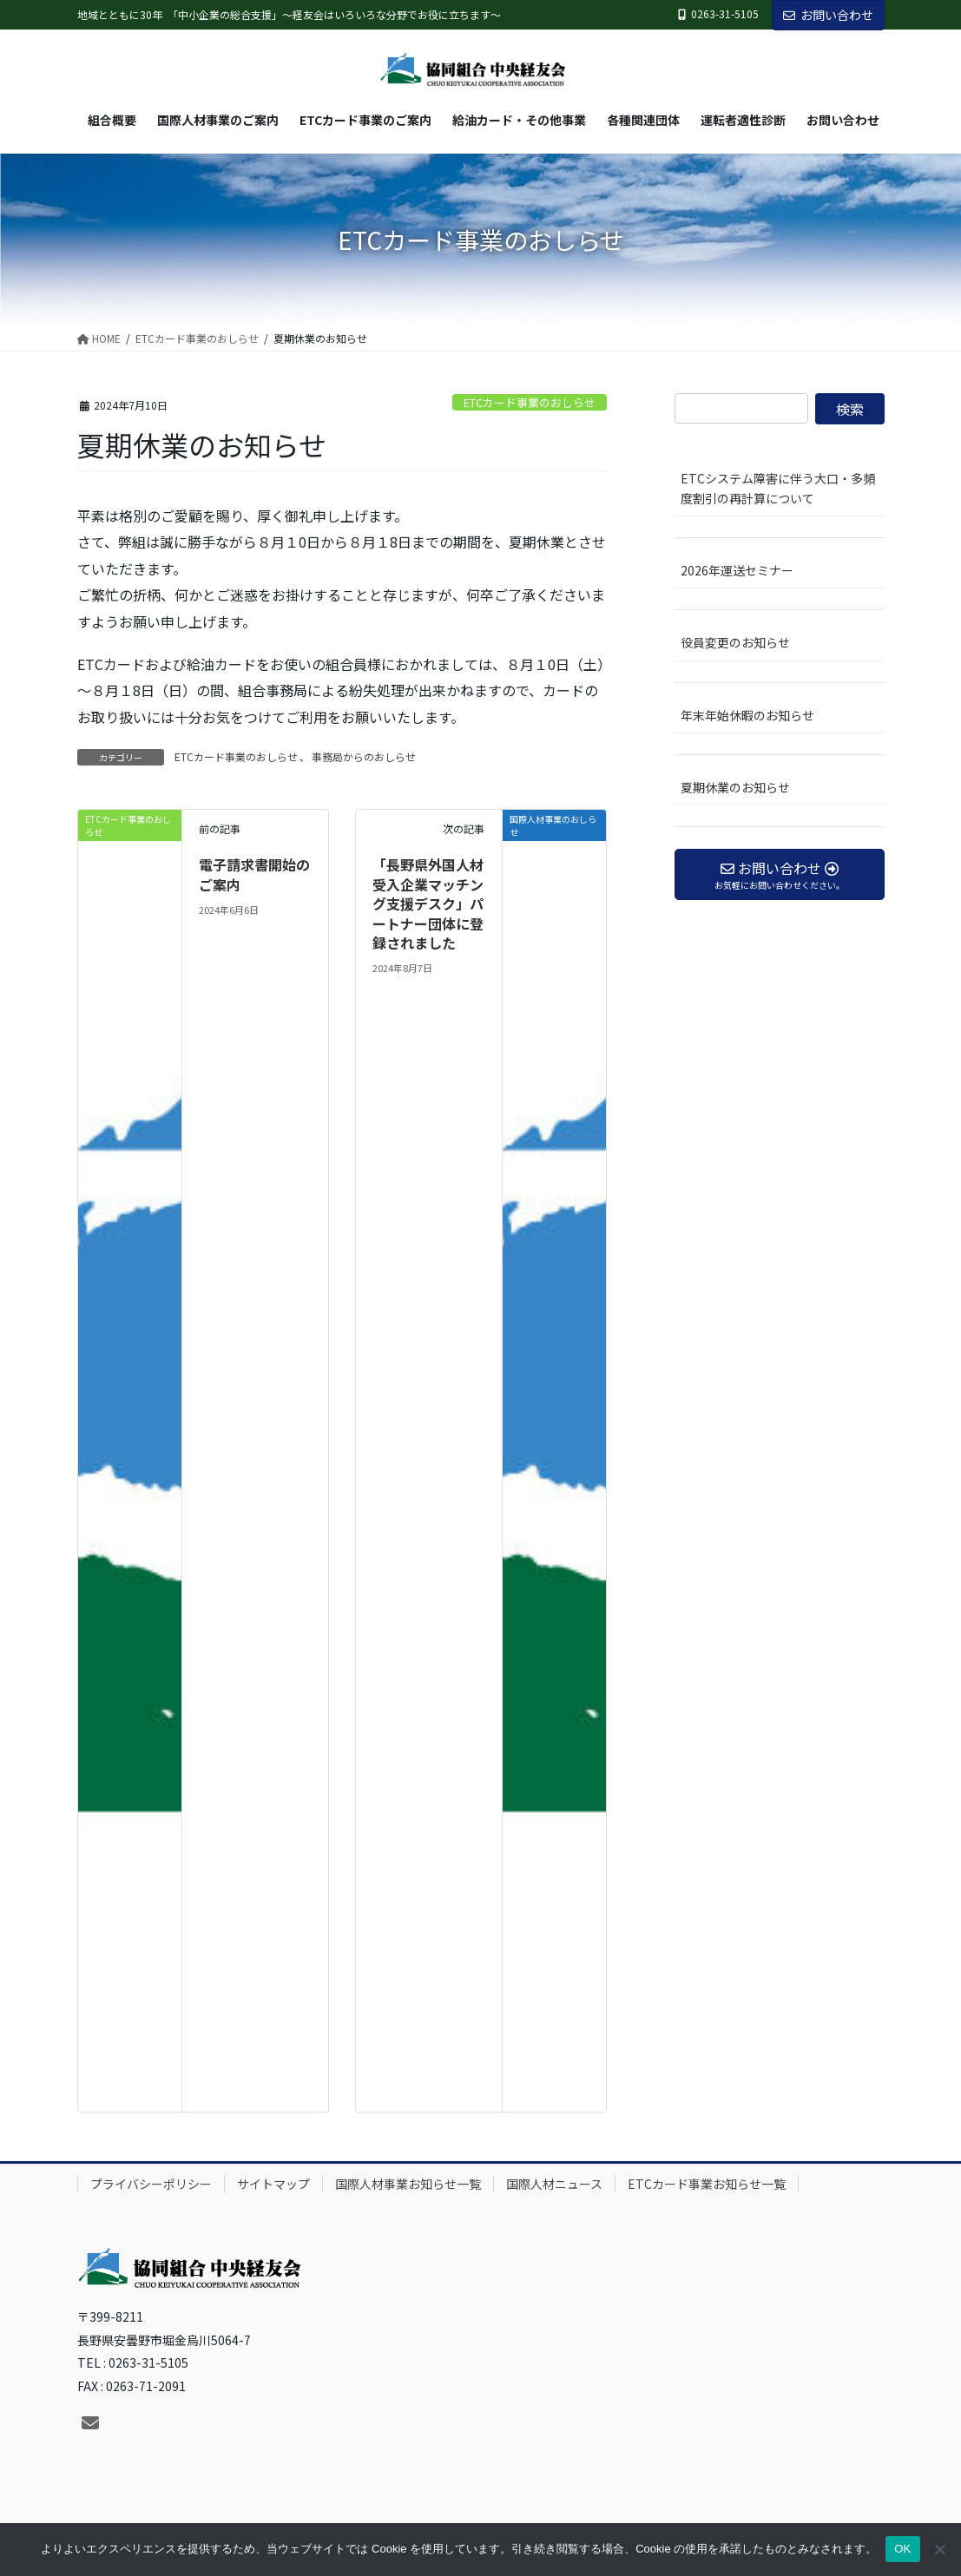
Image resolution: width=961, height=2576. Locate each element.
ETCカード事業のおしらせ (530, 402)
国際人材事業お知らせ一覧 (408, 2183)
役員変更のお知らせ (735, 642)
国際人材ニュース (554, 2183)
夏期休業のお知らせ (735, 787)
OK (902, 2548)
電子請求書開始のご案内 (254, 874)
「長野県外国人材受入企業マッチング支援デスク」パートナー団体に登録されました (428, 903)
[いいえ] (939, 2549)
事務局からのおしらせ (364, 756)
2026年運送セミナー (737, 570)
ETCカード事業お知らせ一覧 (707, 2183)
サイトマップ (273, 2183)
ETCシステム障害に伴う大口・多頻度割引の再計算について (778, 488)
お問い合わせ (828, 14)
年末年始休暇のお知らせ (747, 715)
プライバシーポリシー (151, 2183)
